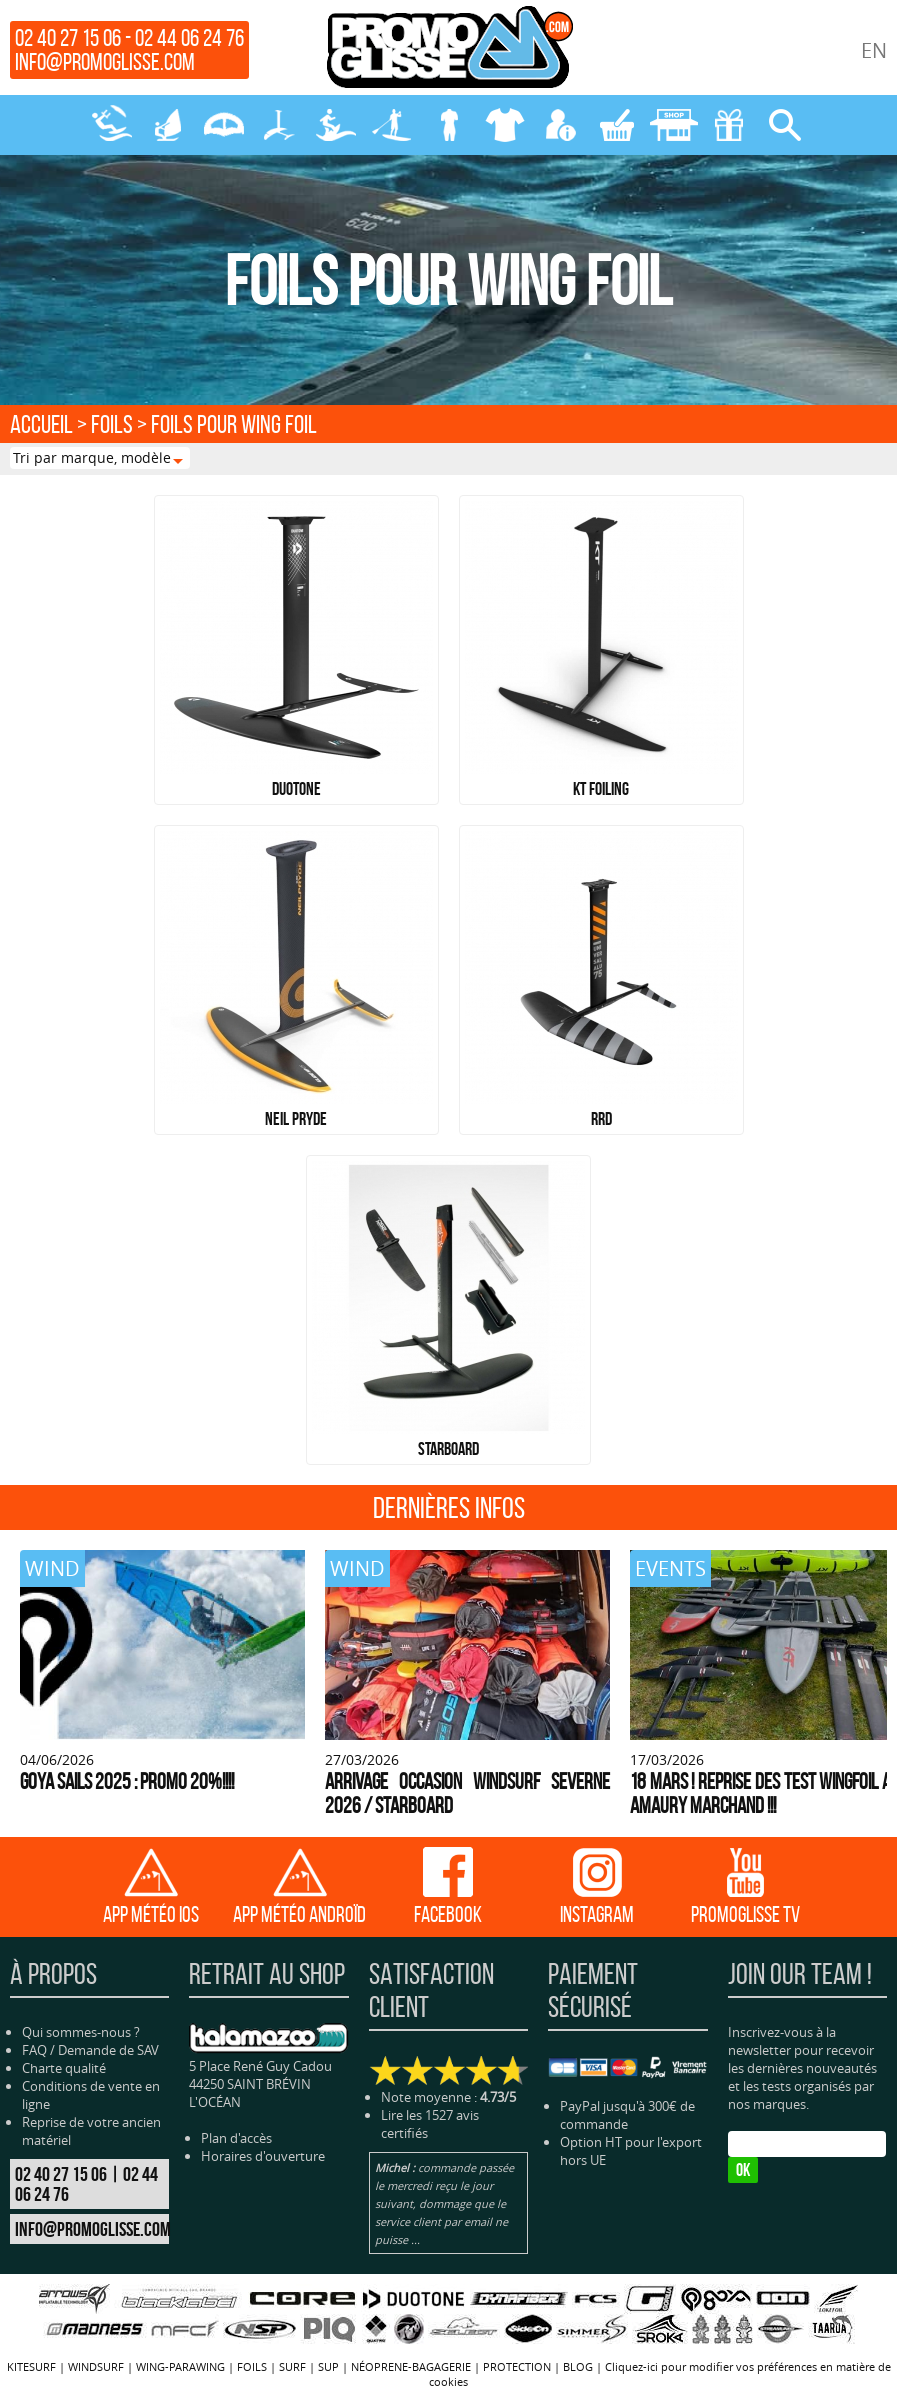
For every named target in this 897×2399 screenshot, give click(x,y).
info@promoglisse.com (105, 62)
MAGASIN (673, 125)
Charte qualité (64, 2068)
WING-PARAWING (224, 125)
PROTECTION (505, 125)
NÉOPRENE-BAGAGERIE (449, 125)
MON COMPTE (561, 125)
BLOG (578, 2366)
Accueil (41, 424)
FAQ (34, 2050)
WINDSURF (168, 125)
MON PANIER (617, 125)
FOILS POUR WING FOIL (234, 424)
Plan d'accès (236, 2138)
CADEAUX (729, 125)
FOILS (280, 125)
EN (874, 50)
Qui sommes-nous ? (81, 2032)
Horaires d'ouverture (263, 2156)
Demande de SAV (108, 2050)
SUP (392, 125)
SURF (336, 125)
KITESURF (112, 125)
